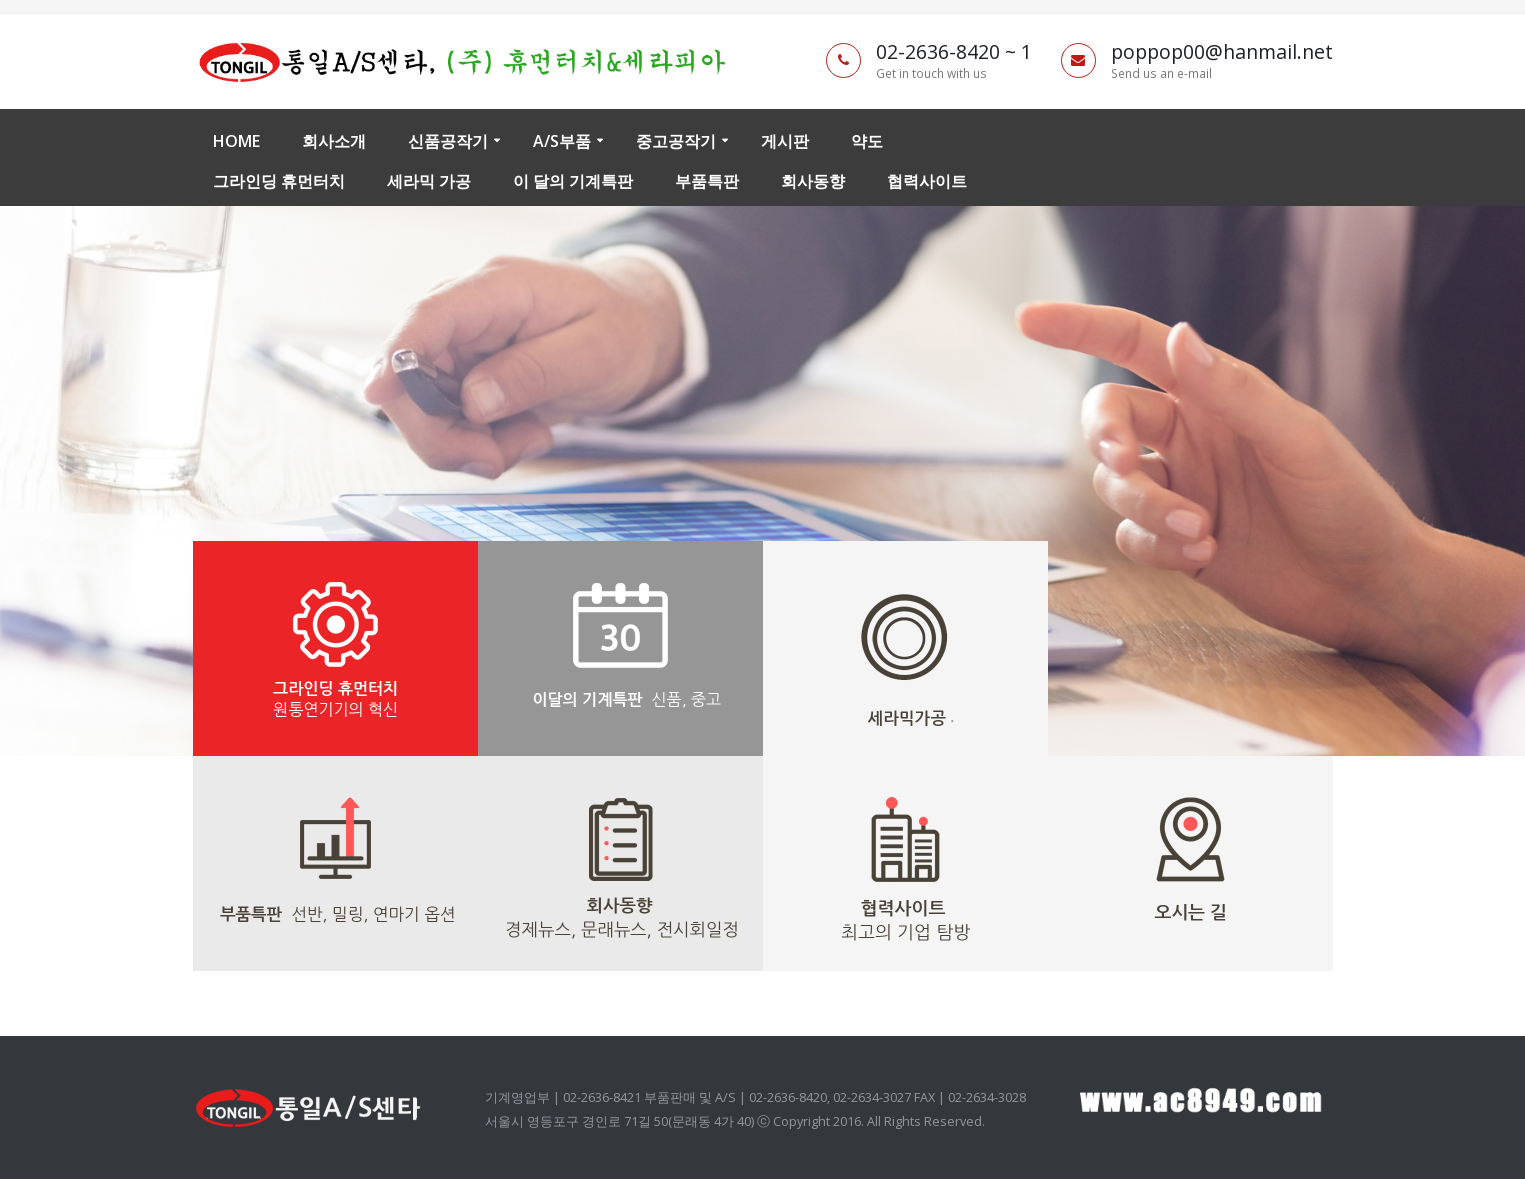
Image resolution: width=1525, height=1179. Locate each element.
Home (236, 141)
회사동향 (813, 181)
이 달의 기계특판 (573, 181)
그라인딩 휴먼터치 (279, 181)
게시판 (785, 141)
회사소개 (334, 141)
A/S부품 (562, 141)
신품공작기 (448, 141)
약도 (867, 141)
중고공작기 (676, 141)
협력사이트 (927, 181)
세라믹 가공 (429, 181)
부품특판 (707, 181)
